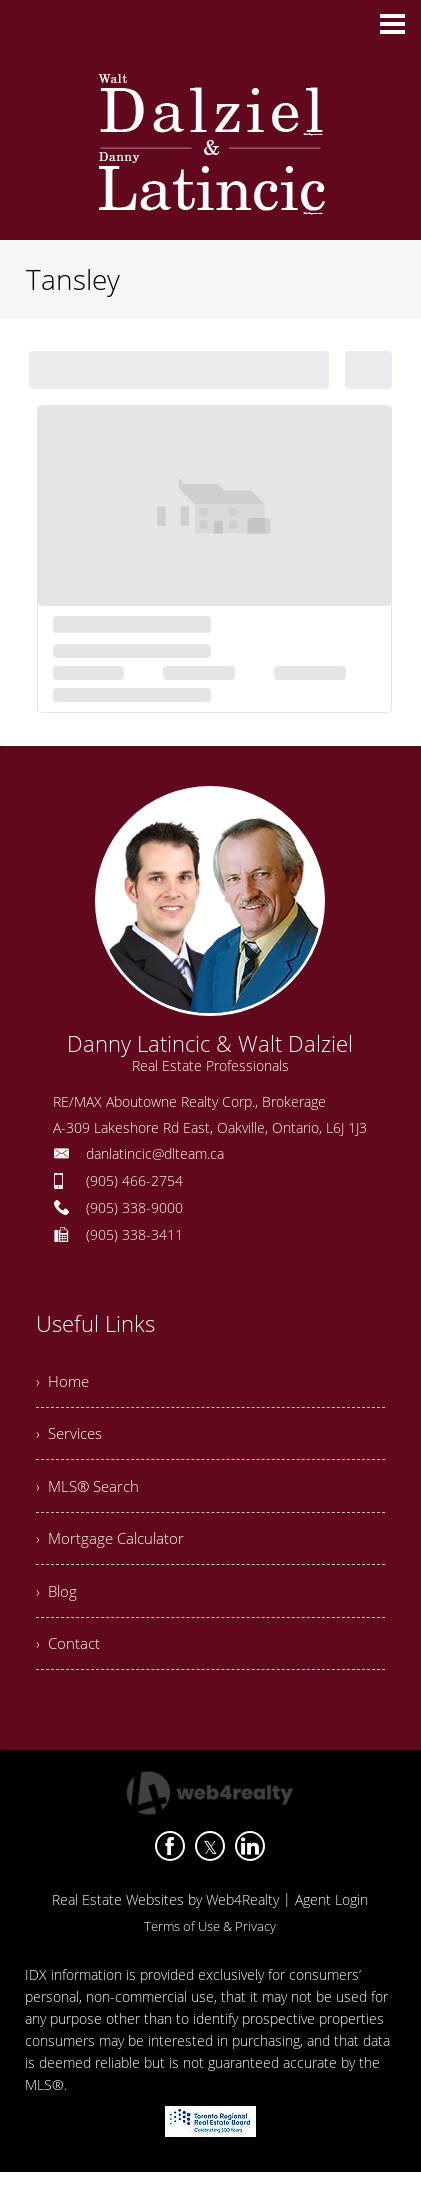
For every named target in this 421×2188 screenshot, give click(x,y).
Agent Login (331, 1915)
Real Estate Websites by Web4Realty (165, 1915)
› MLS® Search (90, 1492)
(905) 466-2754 (134, 1180)
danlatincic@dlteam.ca (155, 1153)
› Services (71, 1437)
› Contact (69, 1657)
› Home (64, 1382)
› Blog (57, 1602)
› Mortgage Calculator (113, 1547)
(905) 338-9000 (134, 1207)
